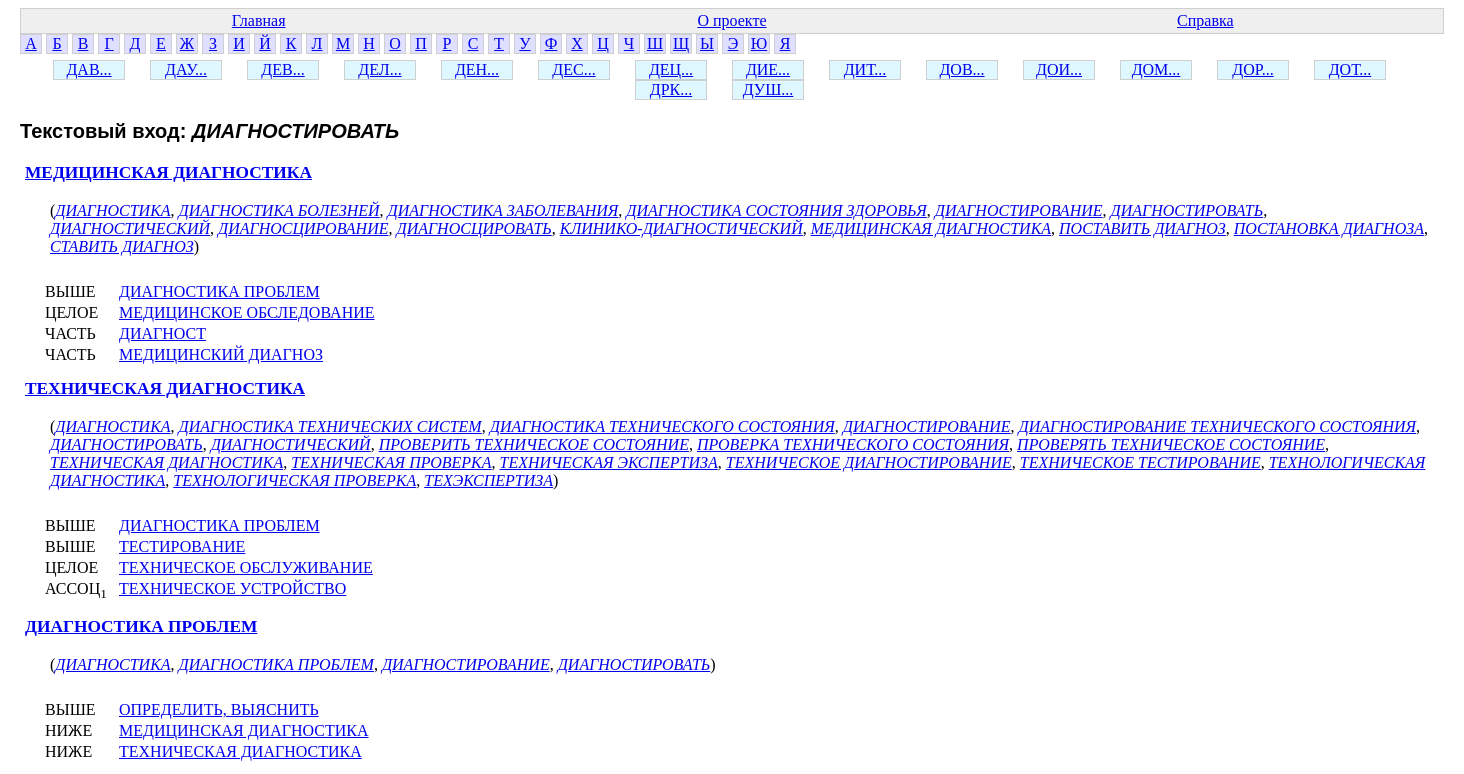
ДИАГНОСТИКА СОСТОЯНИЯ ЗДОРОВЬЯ (776, 210)
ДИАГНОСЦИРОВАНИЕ (303, 228)
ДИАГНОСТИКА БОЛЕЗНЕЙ (279, 210)
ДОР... (1252, 69)
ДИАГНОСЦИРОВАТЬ (473, 228)
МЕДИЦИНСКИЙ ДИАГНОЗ (221, 354)
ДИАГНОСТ (162, 333)
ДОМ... (1156, 69)
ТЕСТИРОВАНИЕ (182, 546)
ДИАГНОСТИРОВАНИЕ (1019, 210)
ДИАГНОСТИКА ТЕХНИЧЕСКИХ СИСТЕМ (330, 426)
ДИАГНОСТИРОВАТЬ (1187, 210)
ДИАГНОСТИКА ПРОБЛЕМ (219, 291)
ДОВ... (961, 69)
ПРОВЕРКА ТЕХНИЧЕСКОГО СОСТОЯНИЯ (853, 444)
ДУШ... (768, 89)
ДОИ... (1059, 69)
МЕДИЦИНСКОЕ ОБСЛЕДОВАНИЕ (247, 312)
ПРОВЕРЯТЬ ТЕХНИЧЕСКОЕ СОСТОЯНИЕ (1171, 444)
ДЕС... (573, 69)
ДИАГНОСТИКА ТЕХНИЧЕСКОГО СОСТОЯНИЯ (662, 426)
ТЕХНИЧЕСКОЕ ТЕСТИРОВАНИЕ (1140, 462)
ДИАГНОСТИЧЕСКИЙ (130, 228)
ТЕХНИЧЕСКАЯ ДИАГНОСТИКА (165, 388)
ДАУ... (186, 69)
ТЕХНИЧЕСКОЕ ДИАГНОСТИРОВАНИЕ (869, 462)
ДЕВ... (282, 69)
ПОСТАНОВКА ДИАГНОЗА (1329, 228)
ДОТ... (1350, 69)
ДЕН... (477, 69)
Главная (259, 20)
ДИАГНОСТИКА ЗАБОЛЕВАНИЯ (503, 210)
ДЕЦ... (671, 69)
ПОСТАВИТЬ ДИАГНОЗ (1142, 228)
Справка (1205, 20)
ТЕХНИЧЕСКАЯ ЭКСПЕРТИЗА (609, 462)
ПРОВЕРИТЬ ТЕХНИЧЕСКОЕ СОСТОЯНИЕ (534, 444)
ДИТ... (865, 69)
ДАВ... (88, 69)
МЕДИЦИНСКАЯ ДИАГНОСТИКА (168, 172)
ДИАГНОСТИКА (112, 210)
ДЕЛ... (379, 69)
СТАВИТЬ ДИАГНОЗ (122, 246)
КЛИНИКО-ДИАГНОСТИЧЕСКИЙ (681, 228)
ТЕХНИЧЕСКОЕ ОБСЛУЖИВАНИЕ (246, 567)
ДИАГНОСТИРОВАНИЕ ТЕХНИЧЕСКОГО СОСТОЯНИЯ (1218, 426)
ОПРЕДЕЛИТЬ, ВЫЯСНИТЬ (219, 709)
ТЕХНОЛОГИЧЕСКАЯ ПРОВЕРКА (294, 480)
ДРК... (671, 89)
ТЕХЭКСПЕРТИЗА (488, 480)
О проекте (731, 20)
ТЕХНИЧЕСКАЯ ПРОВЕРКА (391, 462)
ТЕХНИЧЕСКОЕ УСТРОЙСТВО (232, 588)
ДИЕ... (768, 69)
